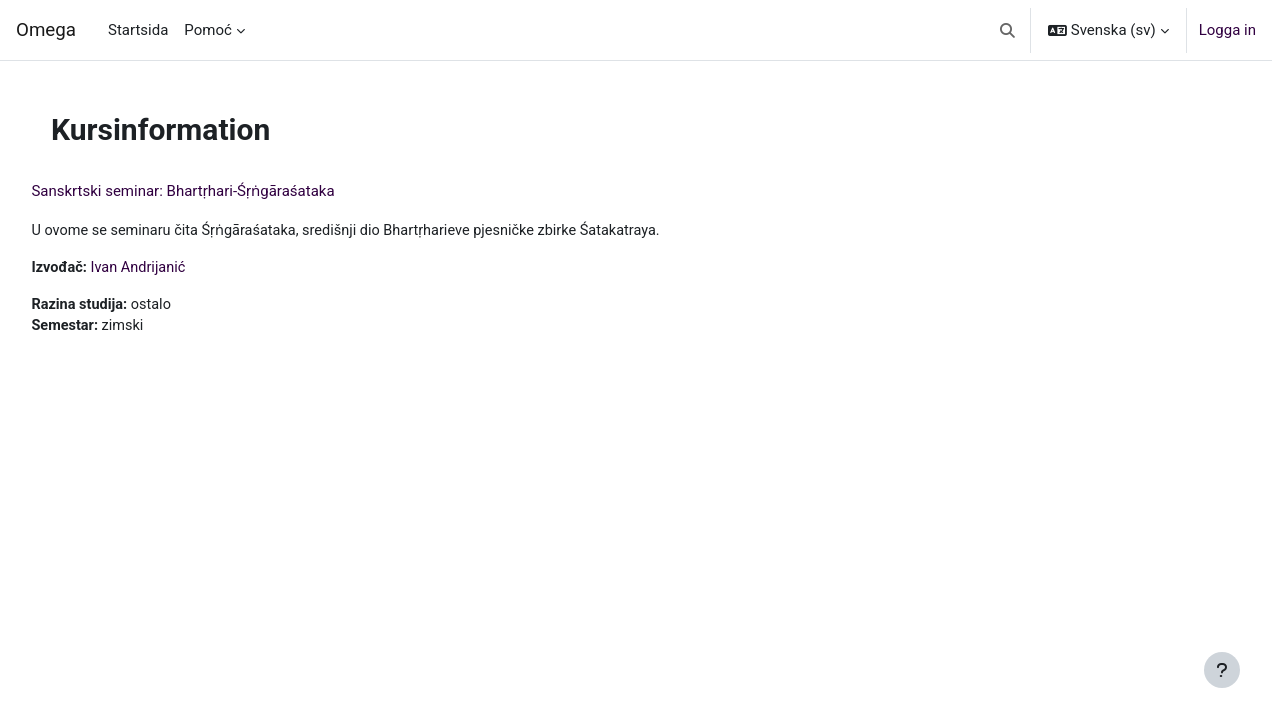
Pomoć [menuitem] (207, 30)
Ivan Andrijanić (186, 269)
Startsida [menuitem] (138, 30)
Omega (46, 30)
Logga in (1227, 30)
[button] (1007, 30)
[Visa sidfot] (1222, 670)
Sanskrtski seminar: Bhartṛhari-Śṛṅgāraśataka (227, 191)
